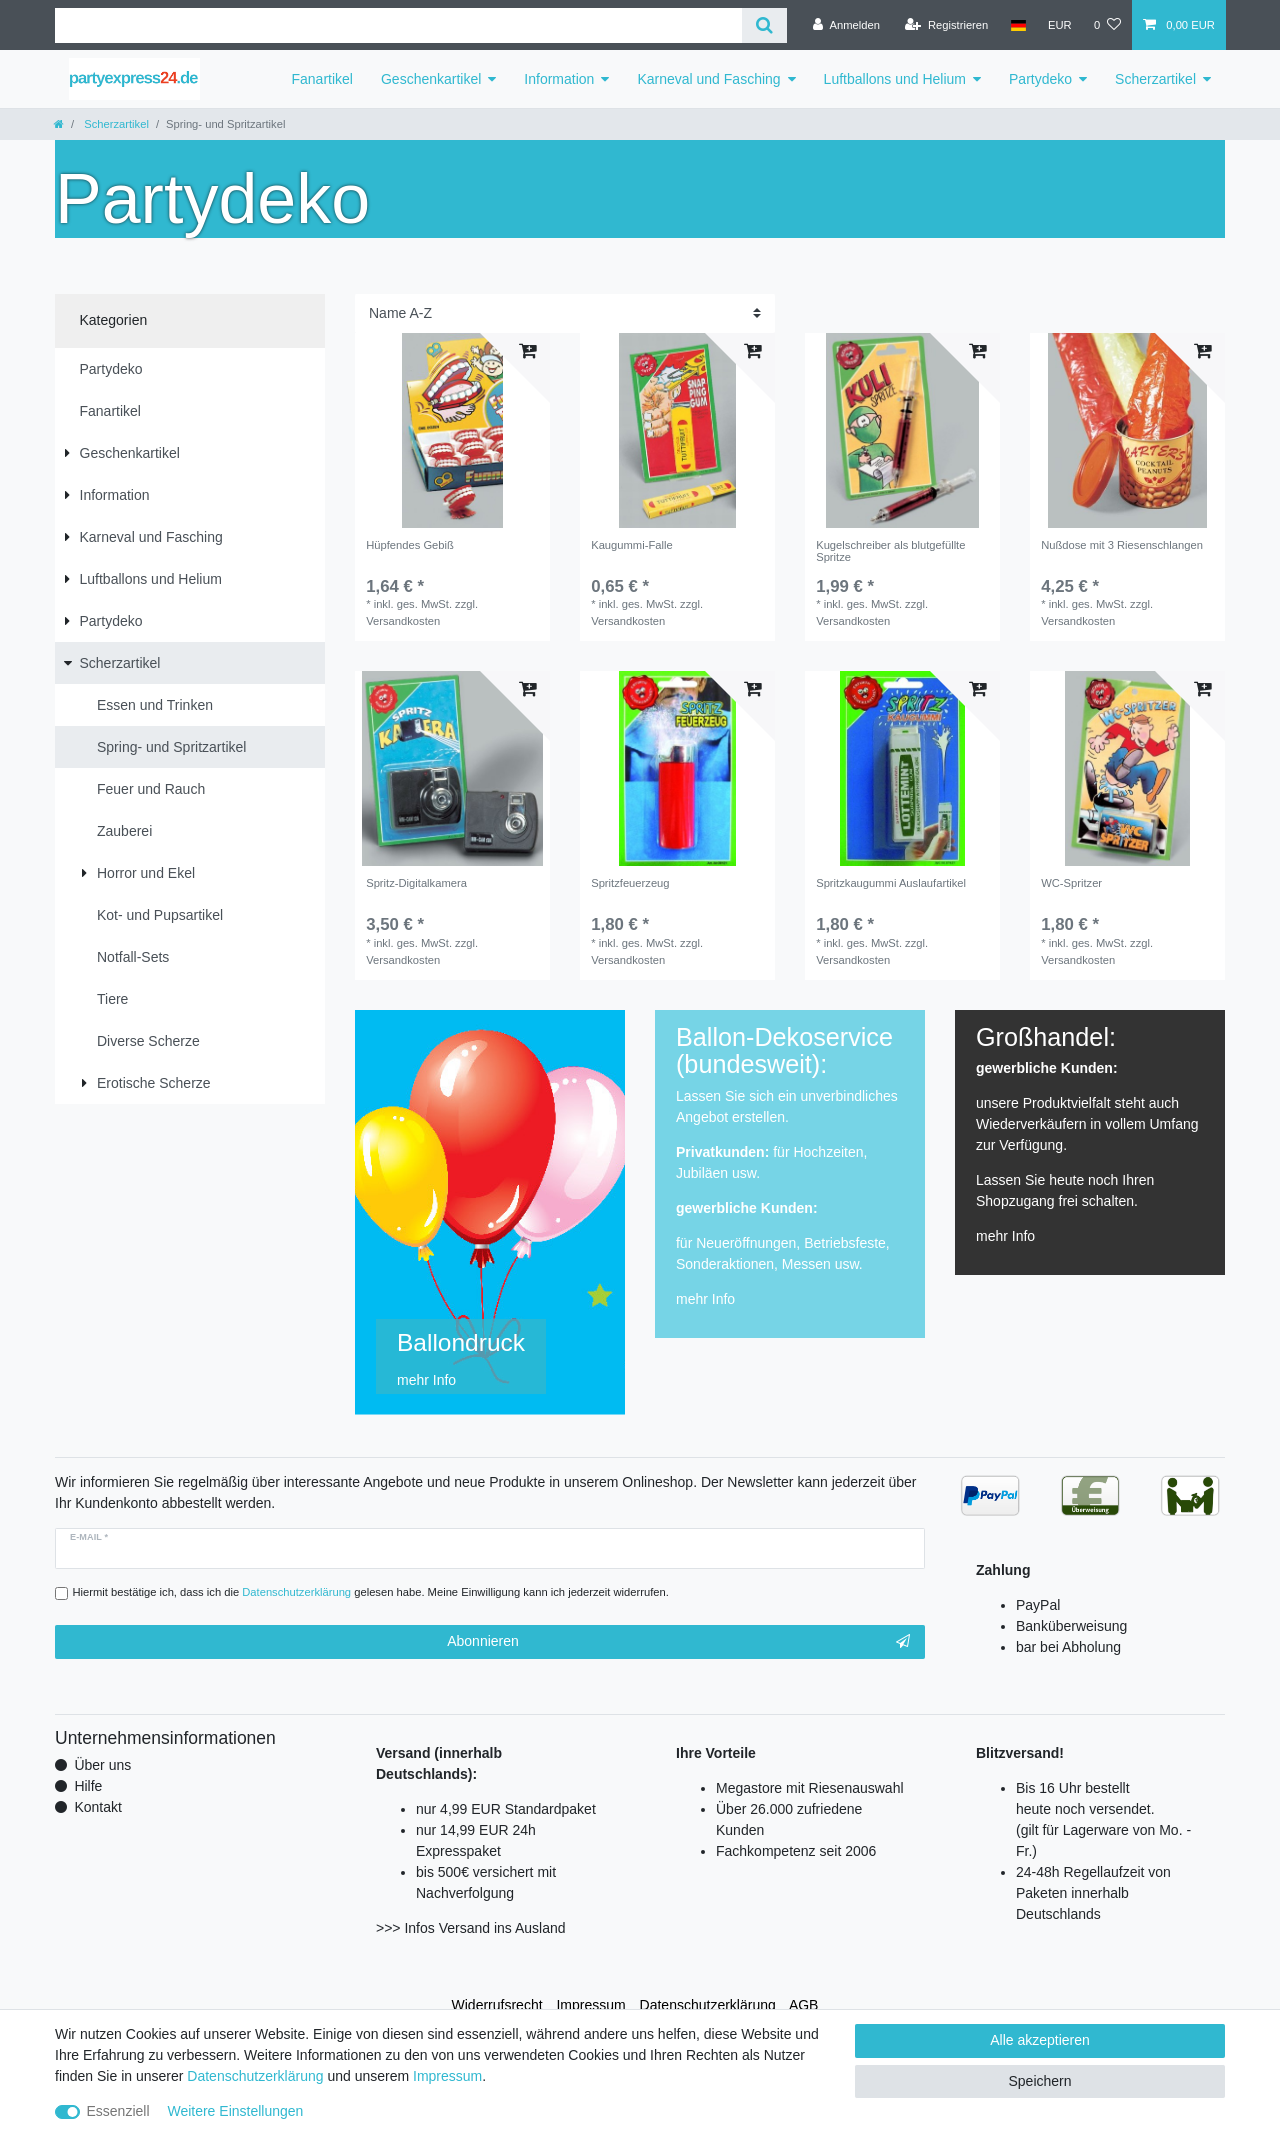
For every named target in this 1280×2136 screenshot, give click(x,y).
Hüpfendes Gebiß (410, 545)
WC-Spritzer (1071, 883)
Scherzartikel (1155, 79)
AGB (804, 2005)
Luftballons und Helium (895, 79)
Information (559, 79)
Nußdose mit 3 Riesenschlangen (1122, 545)
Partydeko (1040, 79)
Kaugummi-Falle (631, 545)
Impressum (590, 2005)
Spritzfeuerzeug (630, 883)
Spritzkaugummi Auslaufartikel (891, 883)
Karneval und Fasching (708, 79)
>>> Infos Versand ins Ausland (471, 1928)
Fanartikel (322, 79)
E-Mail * (89, 1537)
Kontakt (97, 1807)
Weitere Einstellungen (235, 2111)
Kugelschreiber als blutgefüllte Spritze (890, 551)
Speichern (1039, 2081)
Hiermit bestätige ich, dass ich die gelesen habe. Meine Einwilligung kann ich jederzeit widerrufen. (371, 1592)
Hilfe (88, 1786)
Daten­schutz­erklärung (708, 2005)
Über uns (102, 1765)
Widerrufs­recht (497, 2005)
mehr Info (705, 1299)
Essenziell (118, 2111)
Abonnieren (678, 1642)
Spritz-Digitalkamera (416, 883)
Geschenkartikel (431, 79)
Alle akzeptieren (1040, 2040)
